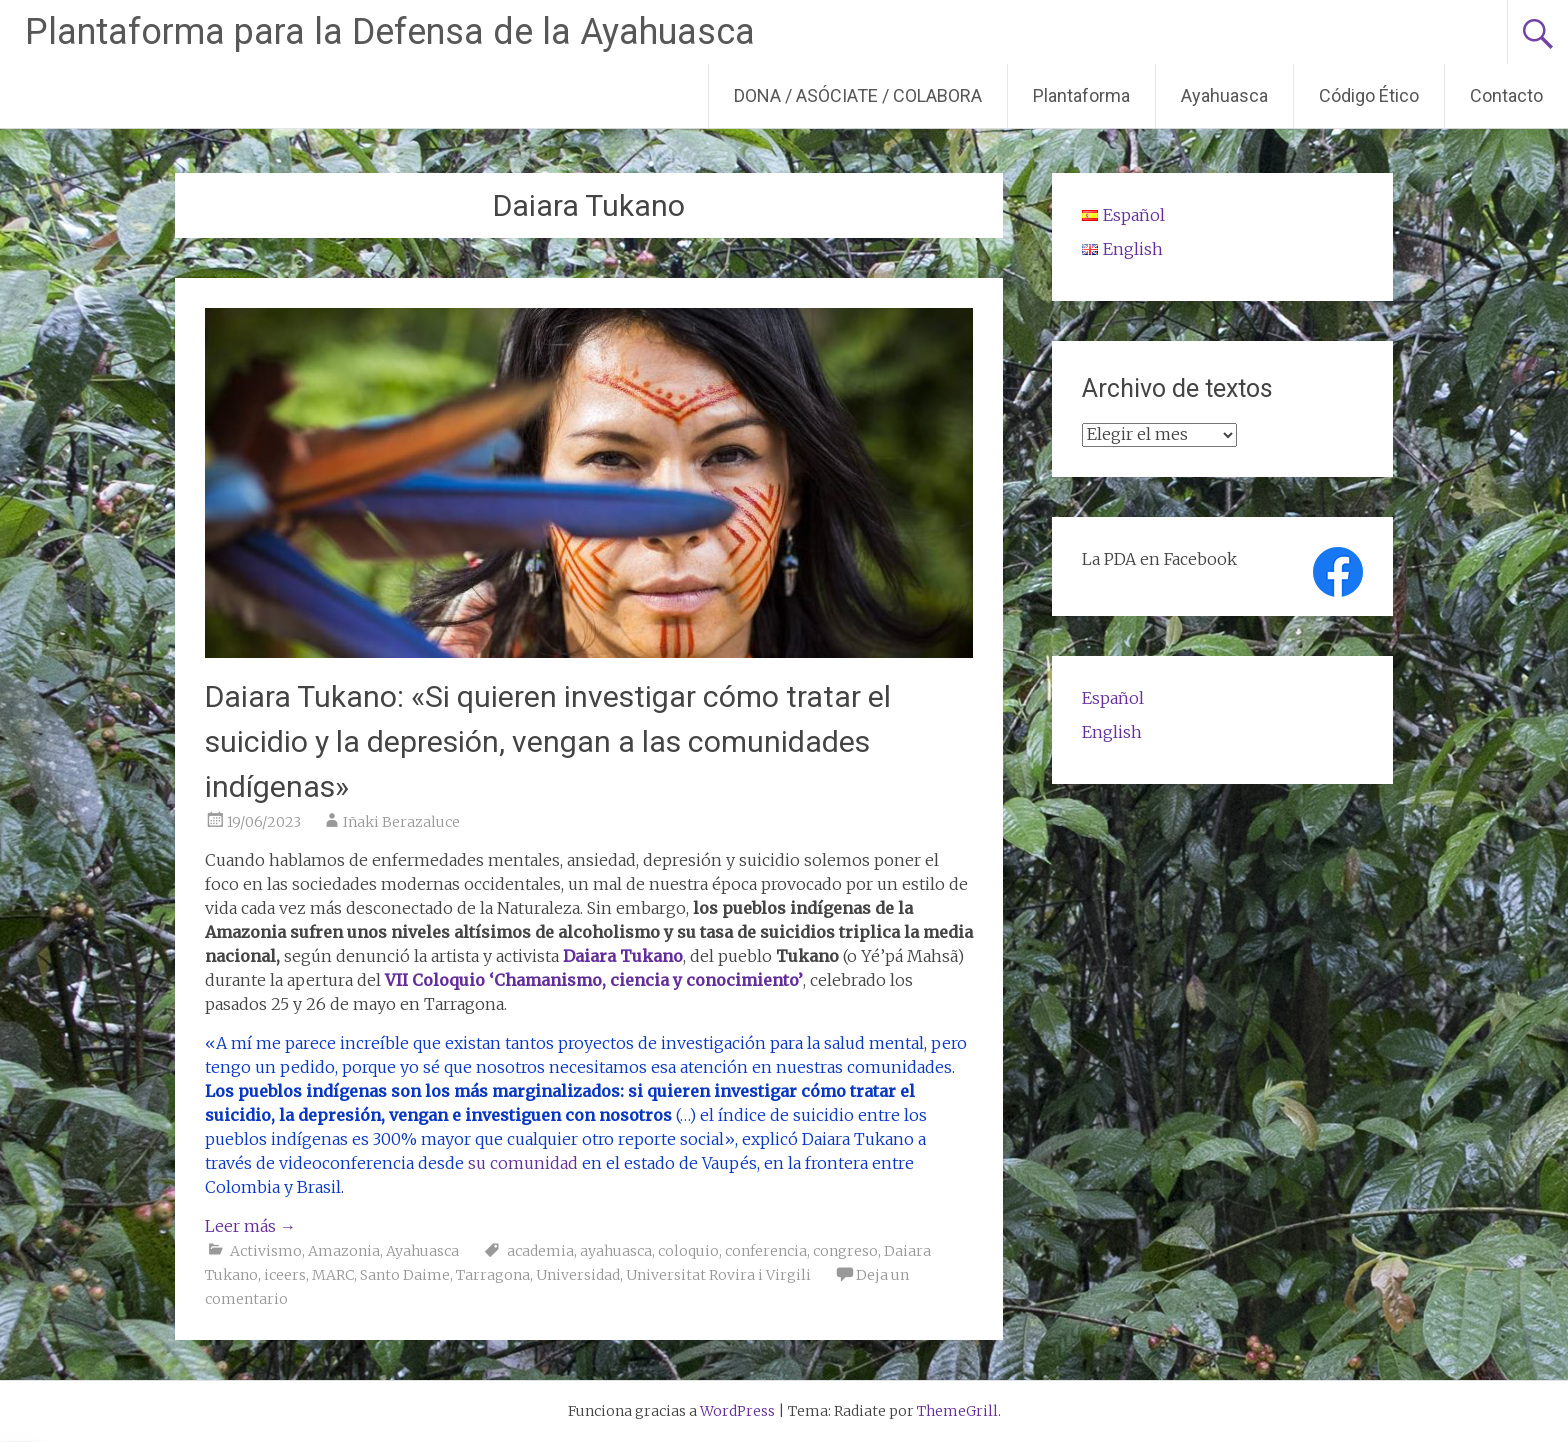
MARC (333, 1275)
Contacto (1506, 95)
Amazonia (344, 1251)
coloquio (688, 1251)
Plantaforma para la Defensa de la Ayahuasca (390, 32)
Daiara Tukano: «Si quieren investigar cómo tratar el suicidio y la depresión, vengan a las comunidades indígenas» (548, 741)
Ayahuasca (1224, 95)
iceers (285, 1275)
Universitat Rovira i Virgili (718, 1275)
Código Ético (1369, 95)
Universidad (578, 1275)
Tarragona (493, 1275)
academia (540, 1251)
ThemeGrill (957, 1411)
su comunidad (523, 1163)
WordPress (737, 1411)
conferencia (766, 1251)
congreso (845, 1251)
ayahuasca (616, 1251)
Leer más (250, 1226)
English (1112, 732)
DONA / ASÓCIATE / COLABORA (858, 95)
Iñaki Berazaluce (401, 822)
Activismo (266, 1251)
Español (1113, 698)
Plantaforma (1081, 95)
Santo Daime (405, 1275)
